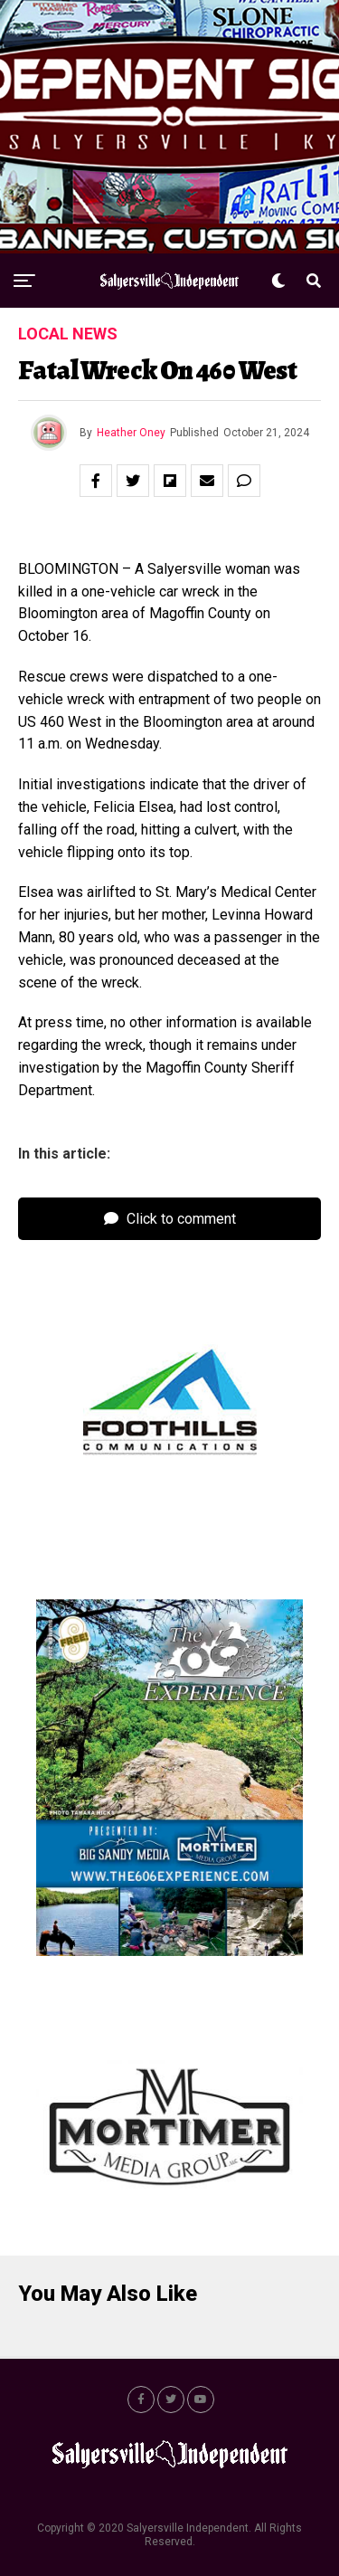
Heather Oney (131, 432)
